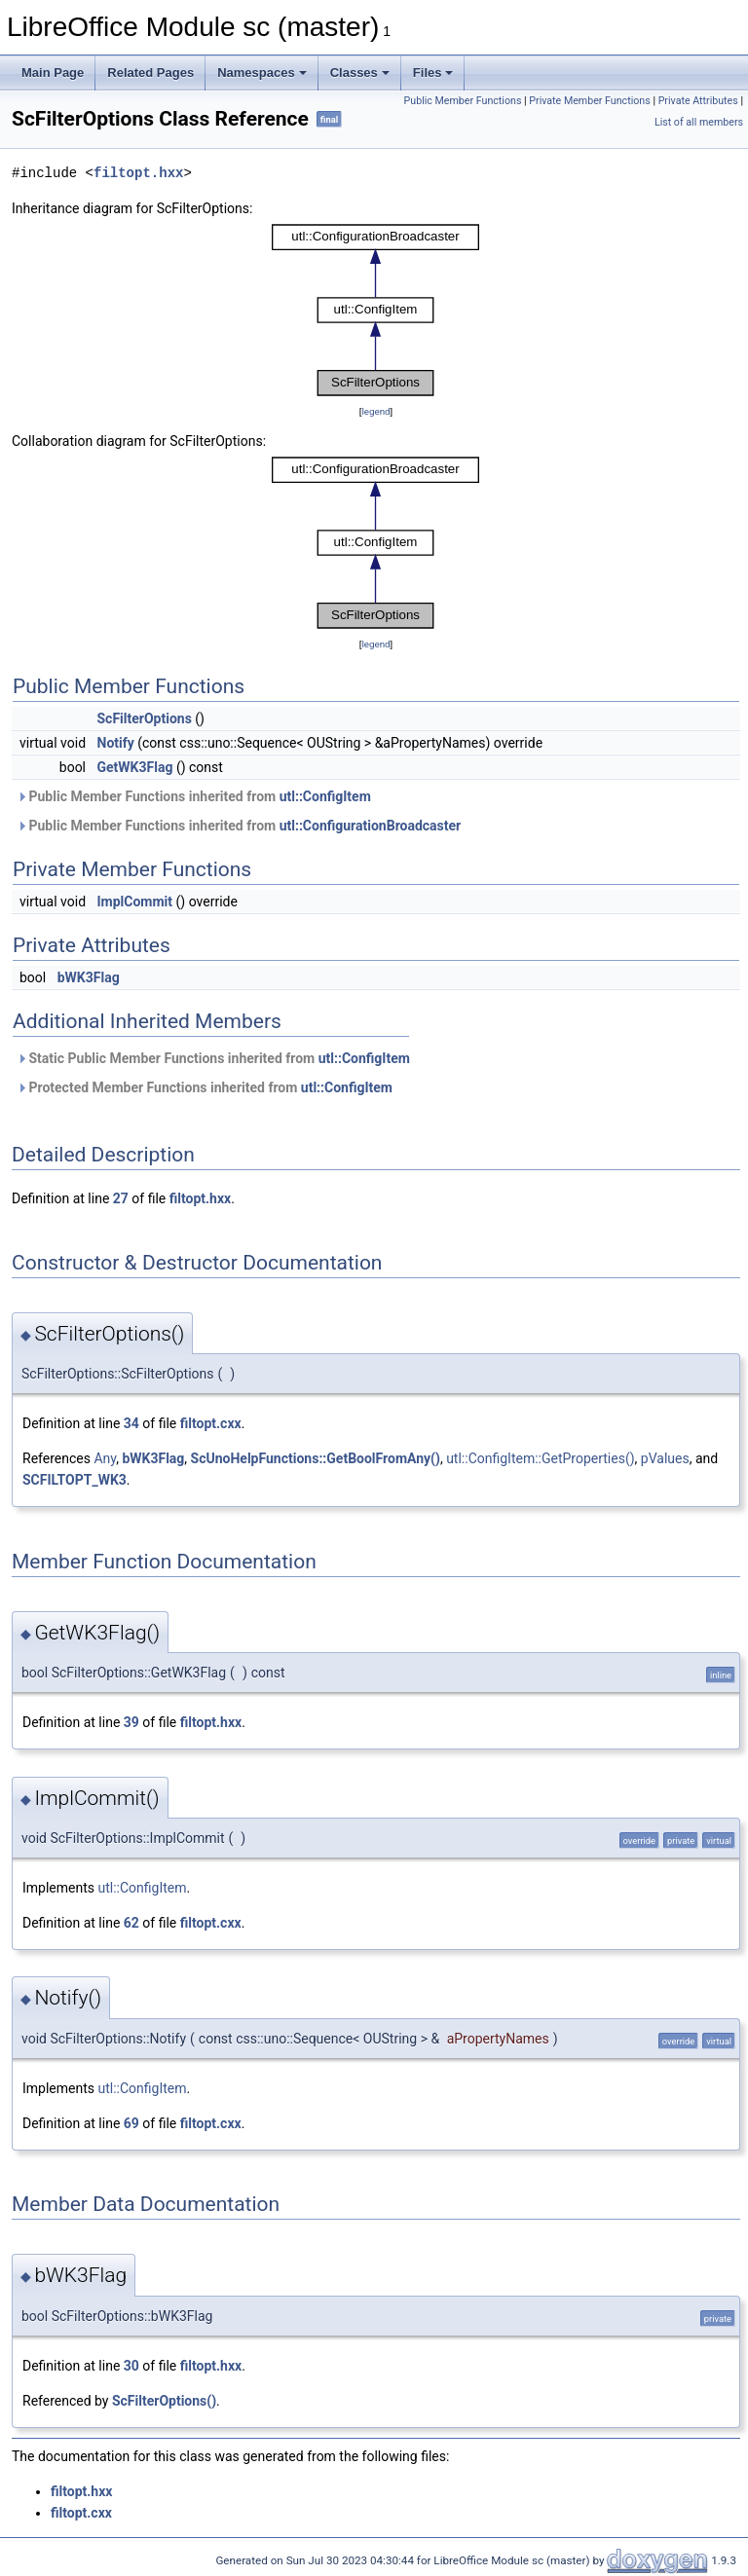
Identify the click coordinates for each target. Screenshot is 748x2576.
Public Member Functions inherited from (194, 796)
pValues (665, 1458)
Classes (360, 72)
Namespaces (262, 72)
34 (131, 1423)
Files (433, 72)
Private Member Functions (589, 100)
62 (131, 1923)
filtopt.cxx (211, 1423)
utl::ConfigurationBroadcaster (371, 825)
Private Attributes (698, 100)
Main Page (52, 72)
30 (131, 2366)
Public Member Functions (463, 100)
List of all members (698, 122)
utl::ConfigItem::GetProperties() (540, 1458)
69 (131, 2123)
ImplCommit (135, 901)
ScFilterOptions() (164, 2401)
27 (121, 1198)
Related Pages (150, 72)
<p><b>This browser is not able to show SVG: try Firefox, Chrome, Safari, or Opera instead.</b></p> (376, 310)
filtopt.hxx (138, 173)
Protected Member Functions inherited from (205, 1087)
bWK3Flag (88, 977)
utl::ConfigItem (325, 796)
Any (105, 1458)
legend (375, 411)
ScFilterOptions (144, 718)
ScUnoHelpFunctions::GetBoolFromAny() (315, 1458)
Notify (115, 743)
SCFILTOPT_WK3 (74, 1480)
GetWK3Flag (135, 767)
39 (131, 1722)
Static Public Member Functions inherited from (213, 1058)
